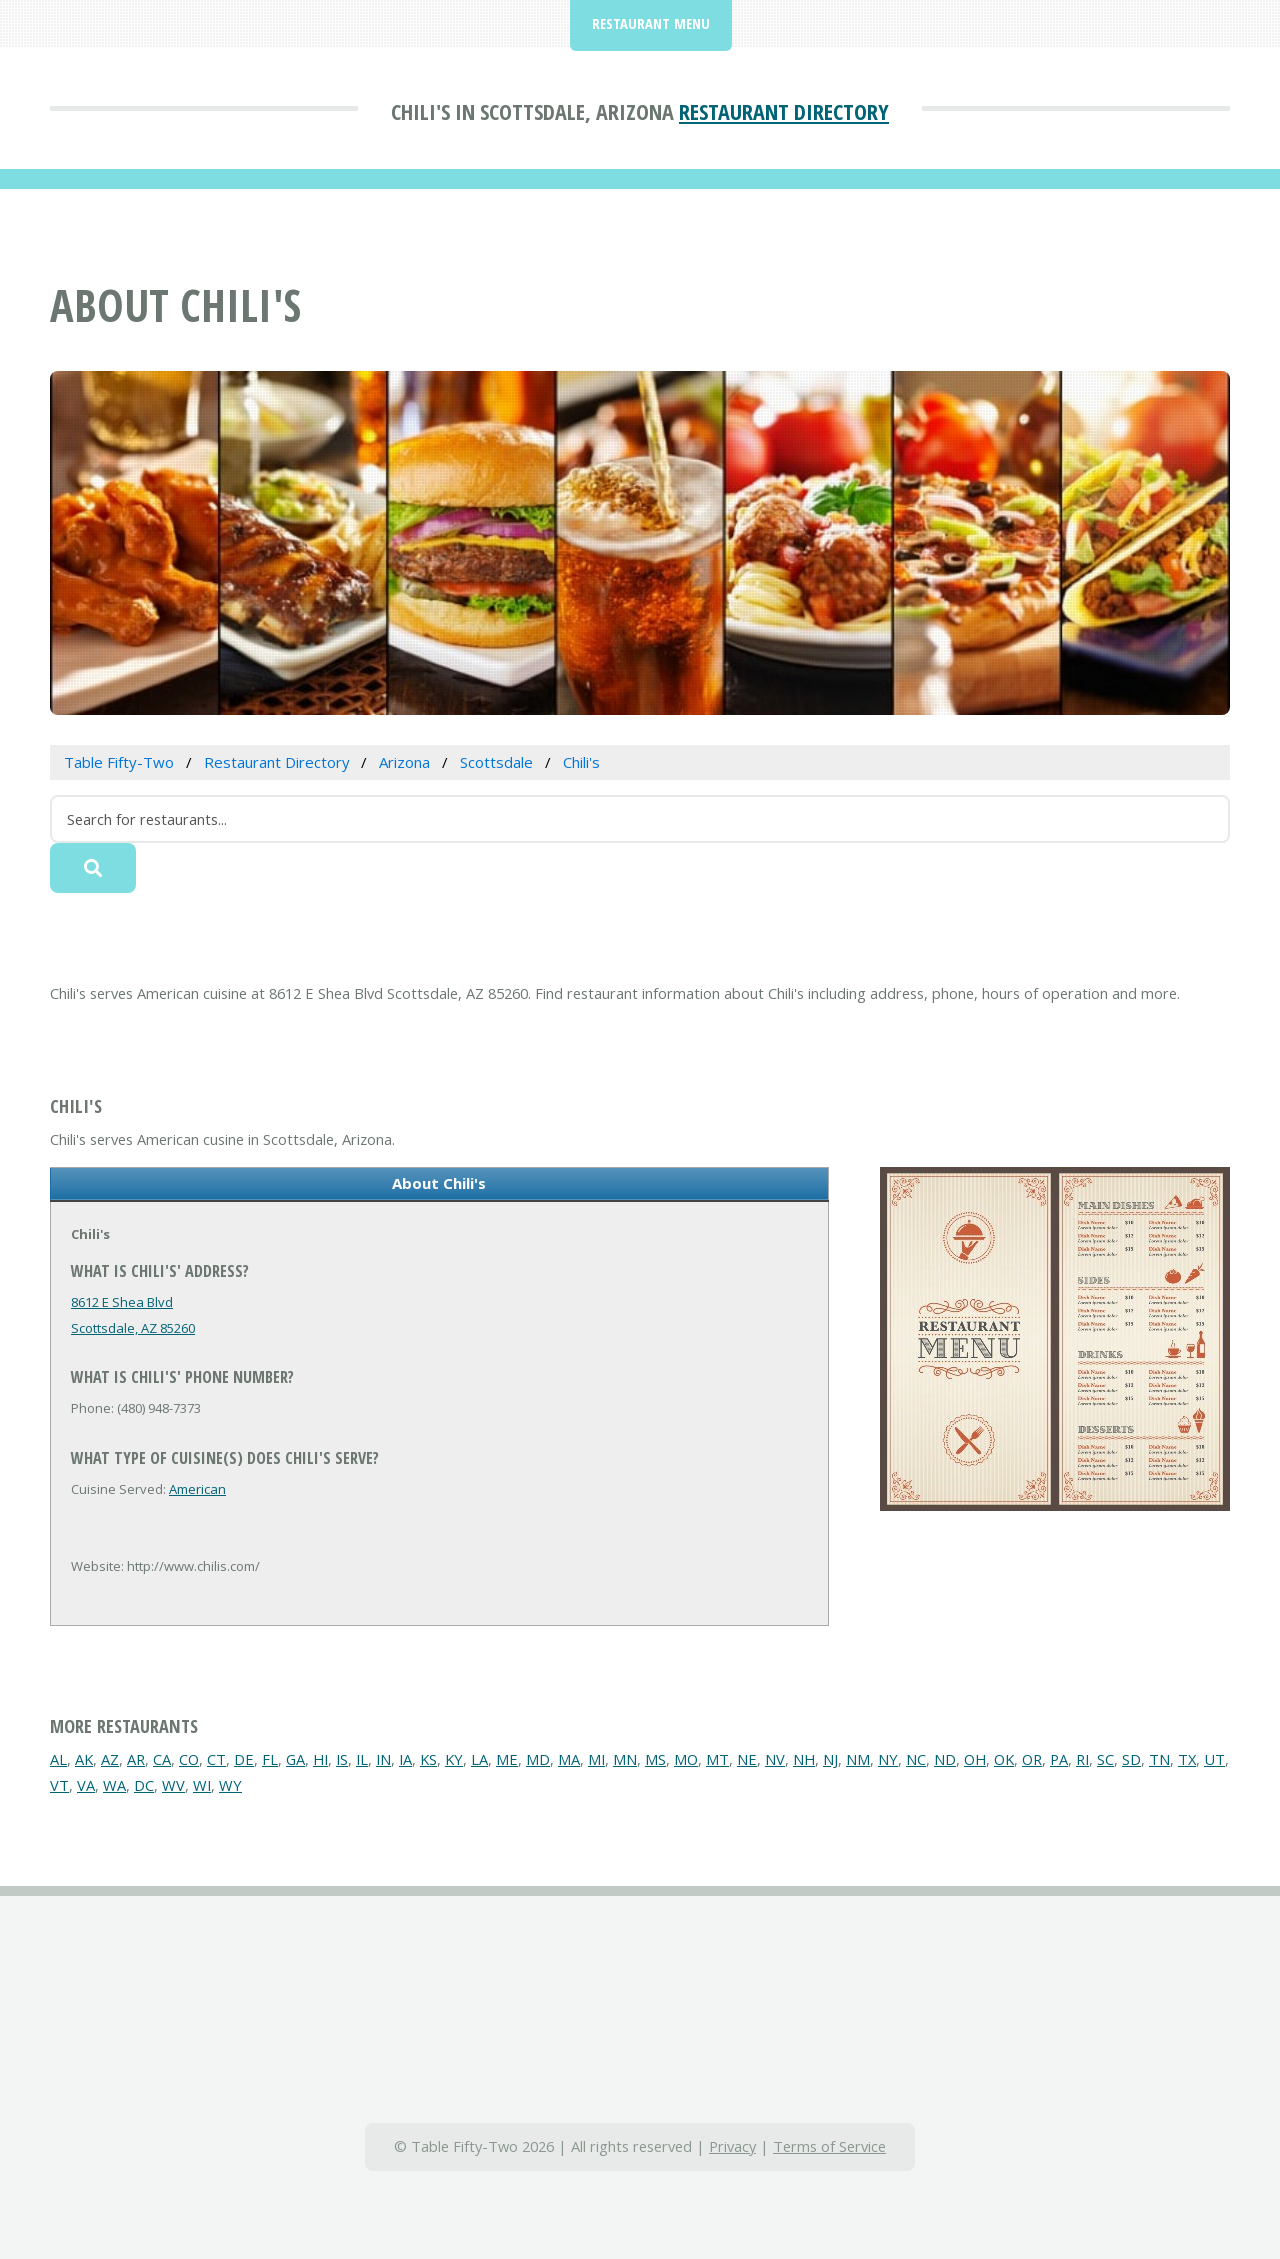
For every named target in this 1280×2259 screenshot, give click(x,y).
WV (173, 1785)
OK (1004, 1759)
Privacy (732, 2146)
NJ (830, 1759)
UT (1214, 1759)
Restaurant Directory (784, 111)
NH (804, 1759)
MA (569, 1759)
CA (162, 1759)
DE (244, 1759)
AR (136, 1759)
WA (114, 1785)
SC (1105, 1759)
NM (858, 1759)
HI (320, 1759)
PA (1059, 1759)
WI (202, 1785)
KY (454, 1759)
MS (655, 1759)
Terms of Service (829, 2146)
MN (625, 1759)
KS (428, 1759)
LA (479, 1759)
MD (538, 1759)
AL (58, 1759)
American (197, 1489)
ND (945, 1759)
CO (189, 1759)
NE (747, 1759)
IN (383, 1759)
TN (1159, 1759)
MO (686, 1759)
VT (59, 1785)
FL (270, 1759)
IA (405, 1759)
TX (1187, 1759)
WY (230, 1785)
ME (507, 1759)
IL (362, 1759)
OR (1032, 1759)
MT (717, 1759)
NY (888, 1759)
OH (975, 1759)
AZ (110, 1759)
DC (144, 1785)
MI (596, 1759)
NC (916, 1759)
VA (86, 1785)
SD (1131, 1759)
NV (775, 1759)
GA (295, 1759)
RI (1082, 1759)
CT (216, 1759)
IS (342, 1759)
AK (84, 1759)
